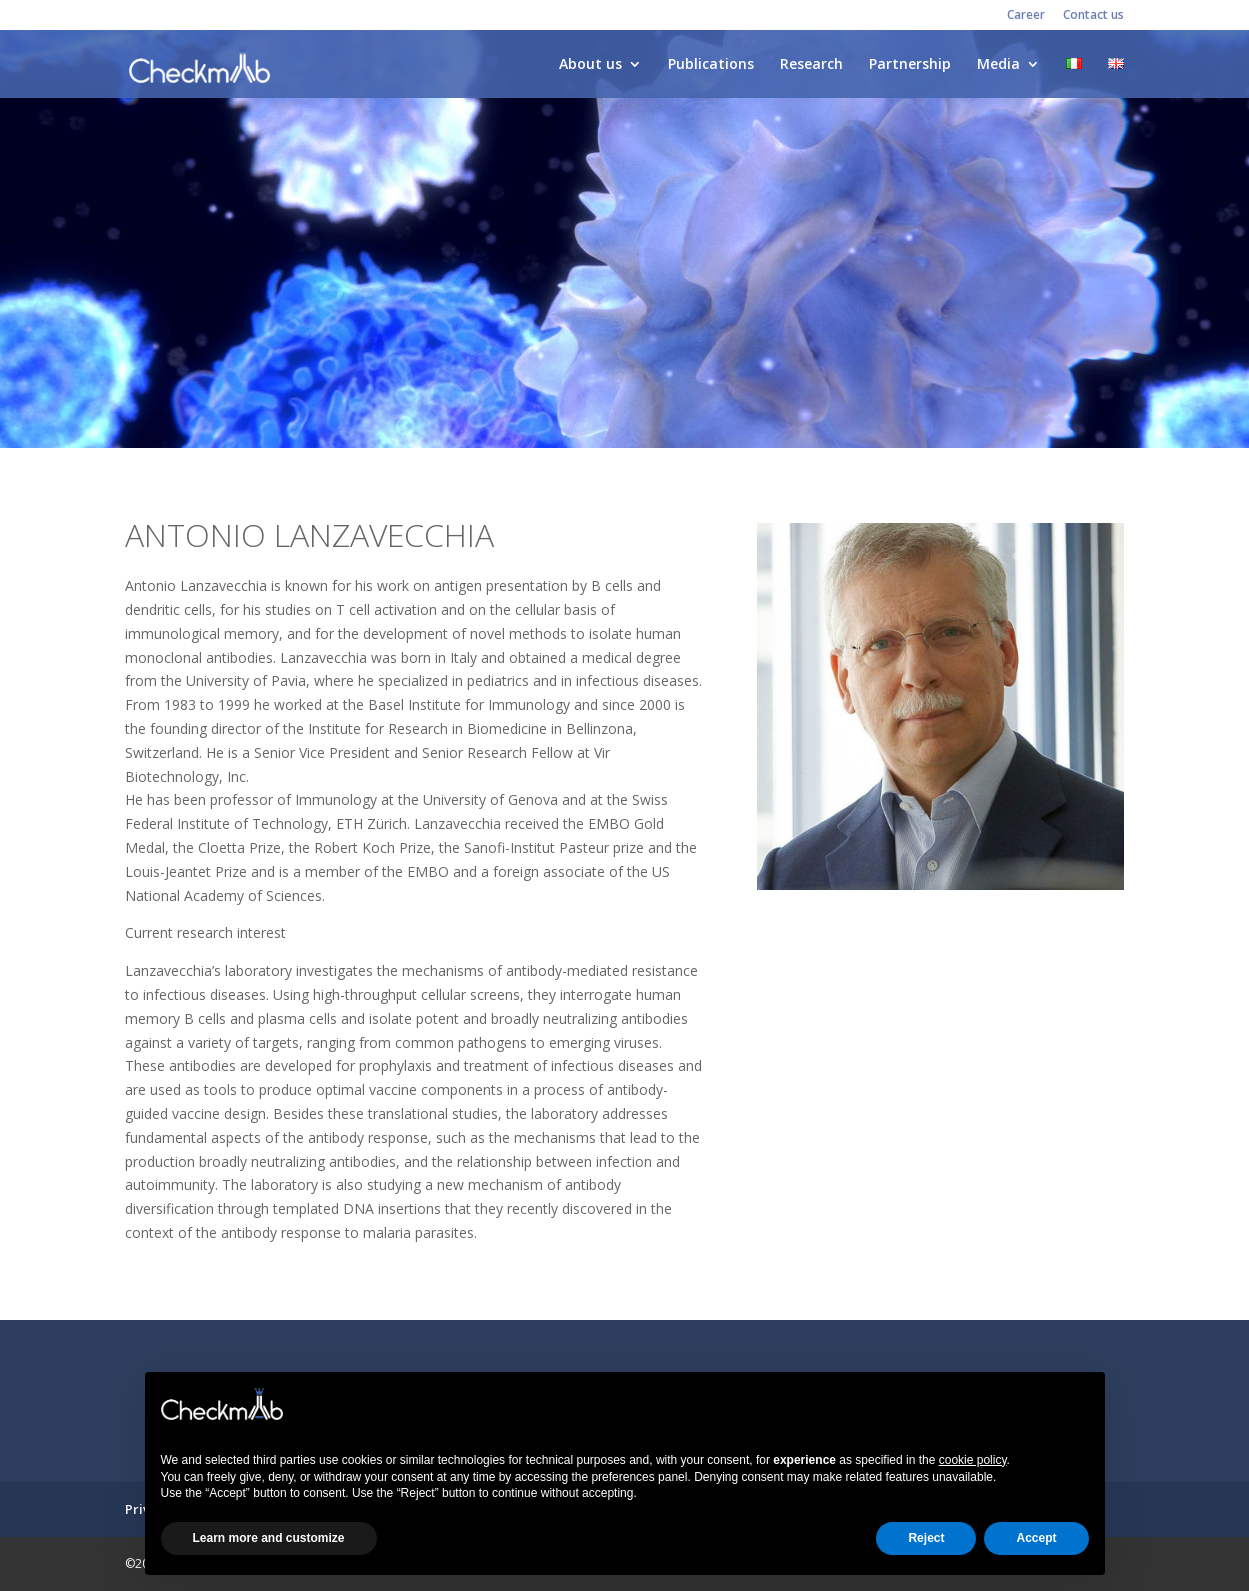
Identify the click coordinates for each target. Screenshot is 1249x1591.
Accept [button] (1036, 1538)
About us (590, 65)
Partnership (910, 65)
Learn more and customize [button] (269, 1538)
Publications (711, 65)
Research (811, 65)
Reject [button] (926, 1538)
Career (1026, 16)
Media (998, 65)
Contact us (1093, 16)
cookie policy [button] (973, 1460)
